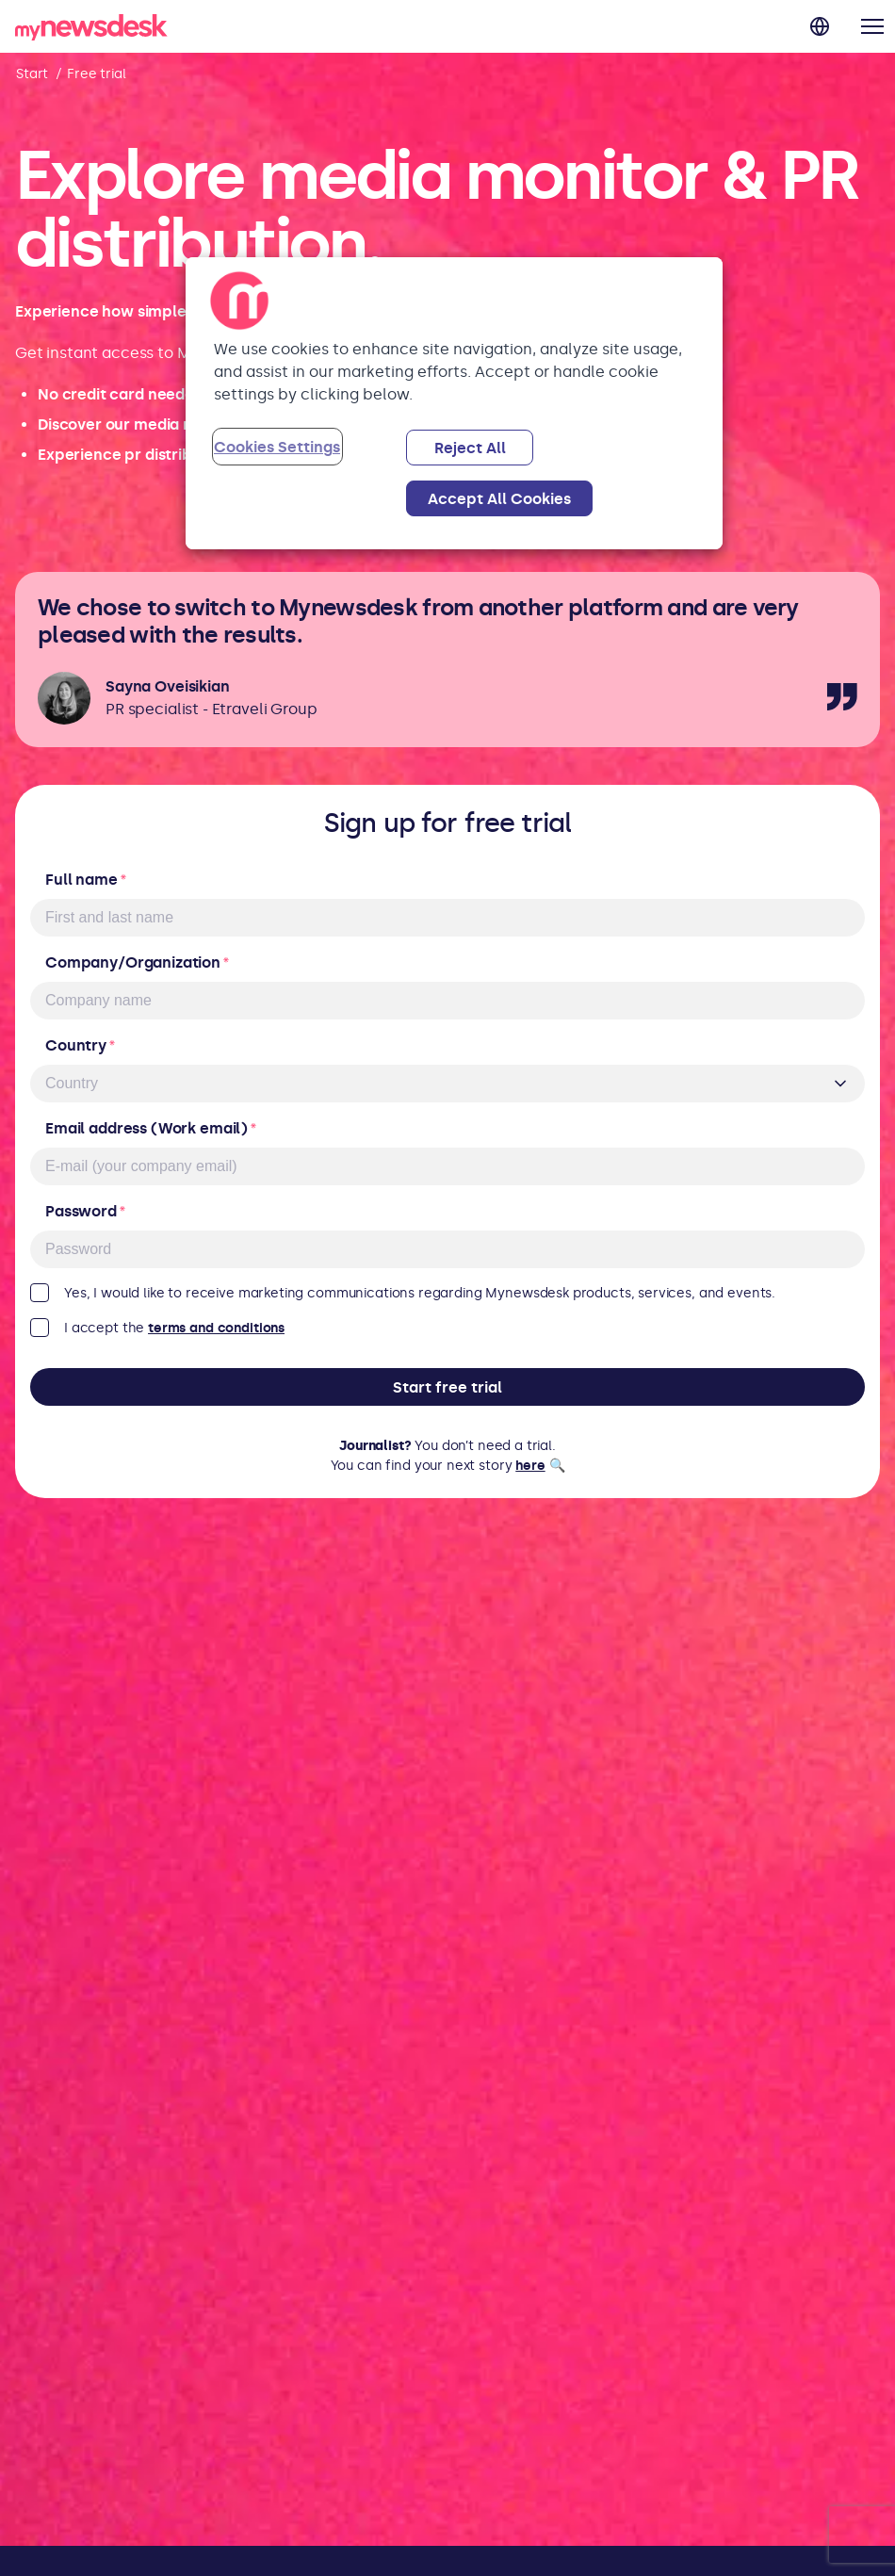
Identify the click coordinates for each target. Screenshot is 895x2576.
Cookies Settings (277, 447)
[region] (454, 403)
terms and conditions (216, 1328)
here (530, 1466)
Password (85, 1211)
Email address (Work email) (151, 1128)
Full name (86, 880)
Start (32, 74)
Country (80, 1045)
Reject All (470, 448)
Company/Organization (137, 962)
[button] (872, 26)
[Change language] (819, 26)
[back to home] (91, 30)
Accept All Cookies (499, 499)
